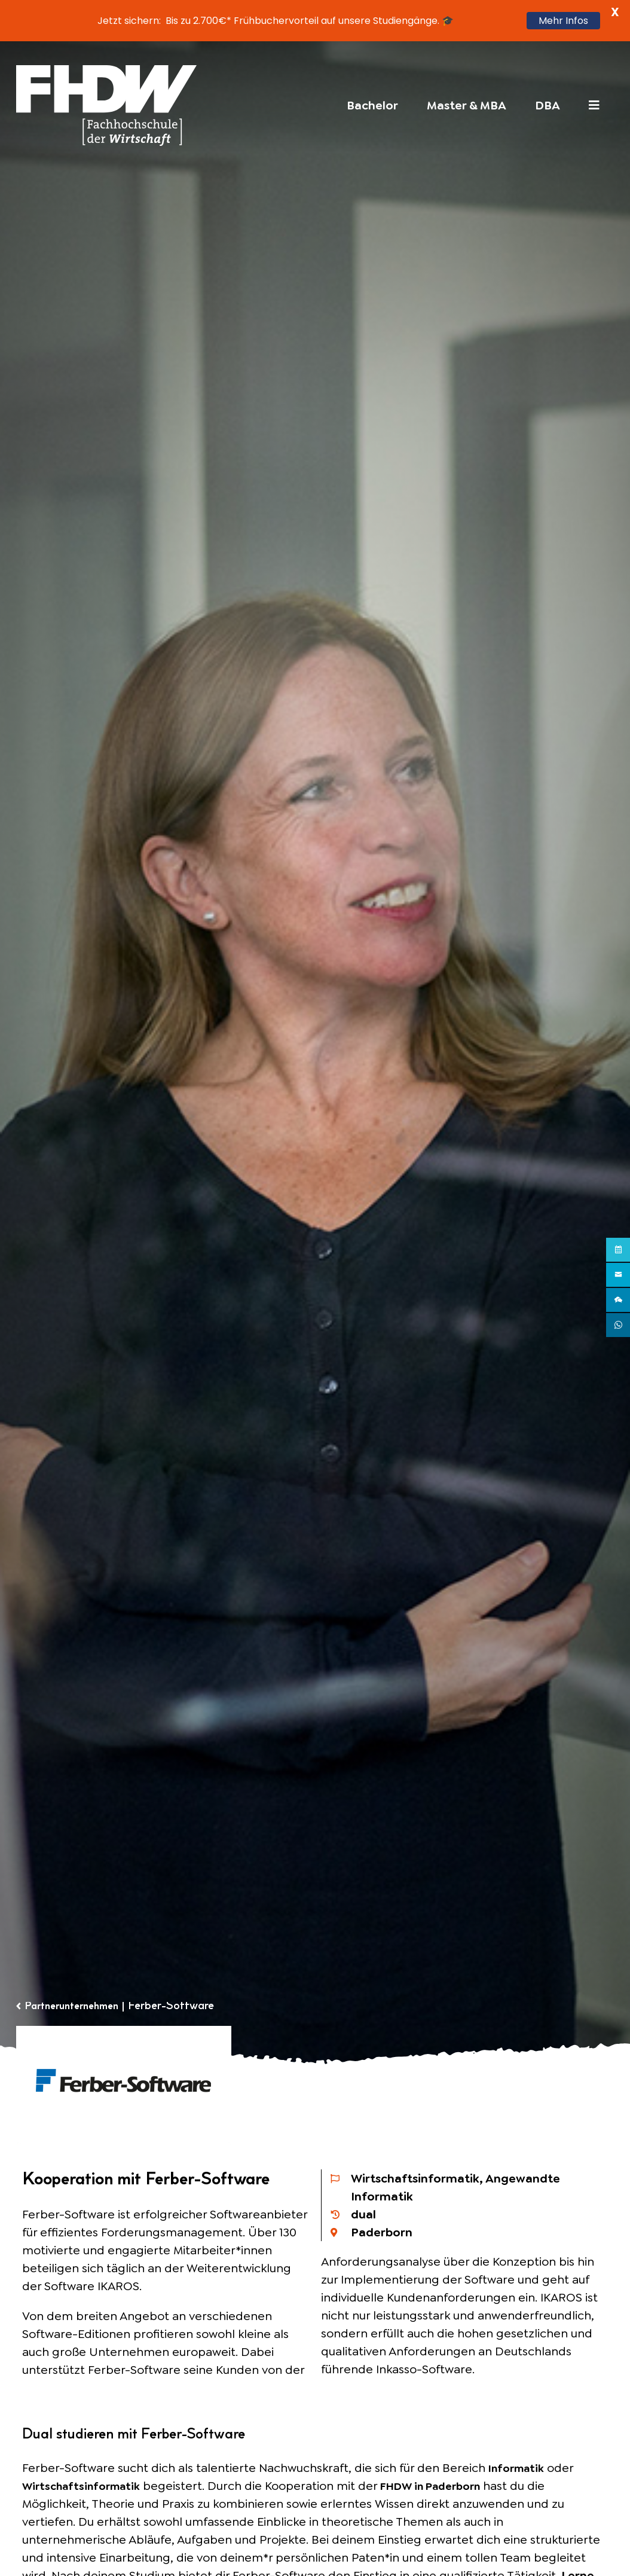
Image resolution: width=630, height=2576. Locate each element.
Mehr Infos (563, 21)
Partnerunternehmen (78, 2007)
